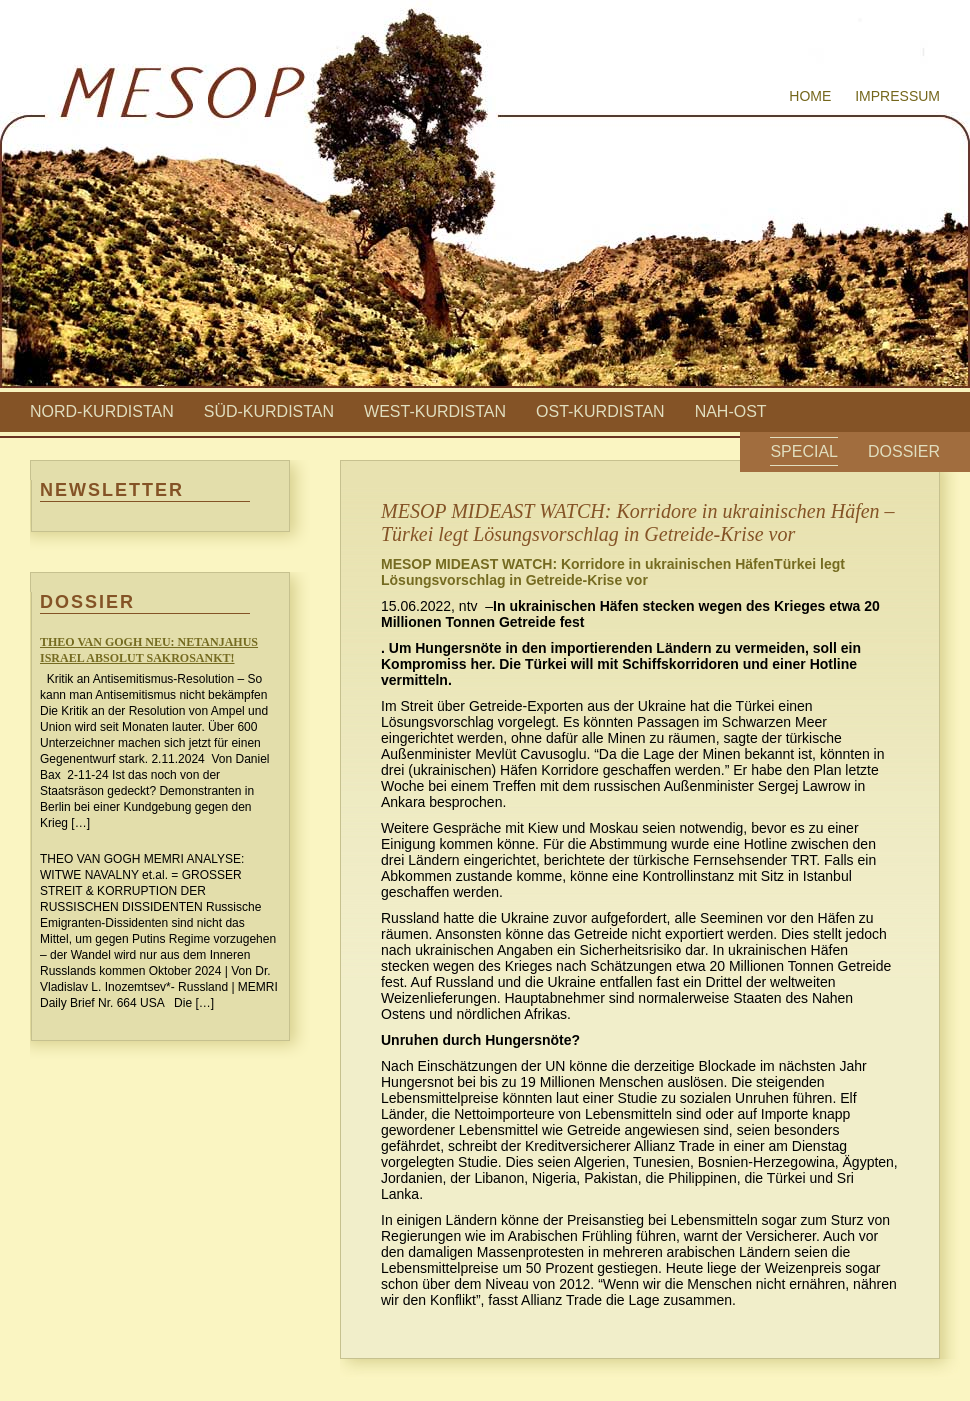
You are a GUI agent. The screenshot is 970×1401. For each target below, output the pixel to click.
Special (804, 451)
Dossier (904, 451)
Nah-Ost (731, 411)
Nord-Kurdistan (102, 411)
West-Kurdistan (435, 411)
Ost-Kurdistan (600, 411)
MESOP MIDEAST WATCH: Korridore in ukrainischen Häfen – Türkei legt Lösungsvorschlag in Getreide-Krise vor (638, 522)
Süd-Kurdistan (269, 411)
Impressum (897, 96)
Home (810, 96)
